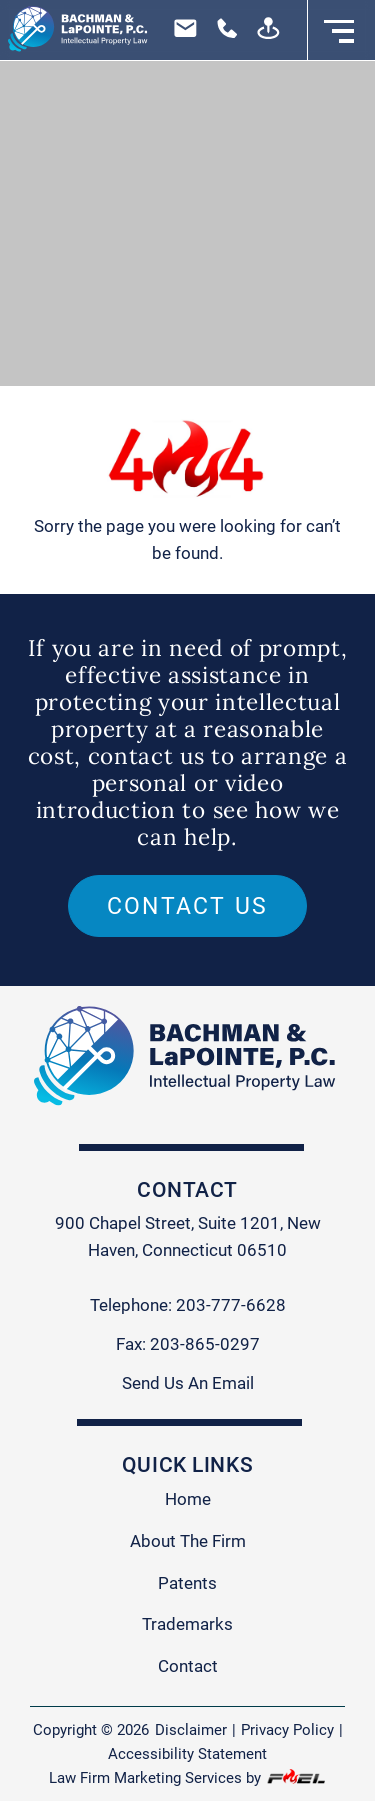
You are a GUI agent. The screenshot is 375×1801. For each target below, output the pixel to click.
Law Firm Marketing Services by (187, 1778)
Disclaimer (191, 1730)
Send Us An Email (188, 1383)
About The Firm (188, 1541)
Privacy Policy (287, 1730)
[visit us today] (263, 35)
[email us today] (182, 35)
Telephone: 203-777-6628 (188, 1305)
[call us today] (222, 35)
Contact (188, 1666)
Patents (187, 1583)
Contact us (188, 906)
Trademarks (187, 1624)
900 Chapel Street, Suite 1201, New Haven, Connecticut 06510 (188, 1236)
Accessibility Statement (187, 1754)
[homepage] (75, 30)
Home (188, 1499)
